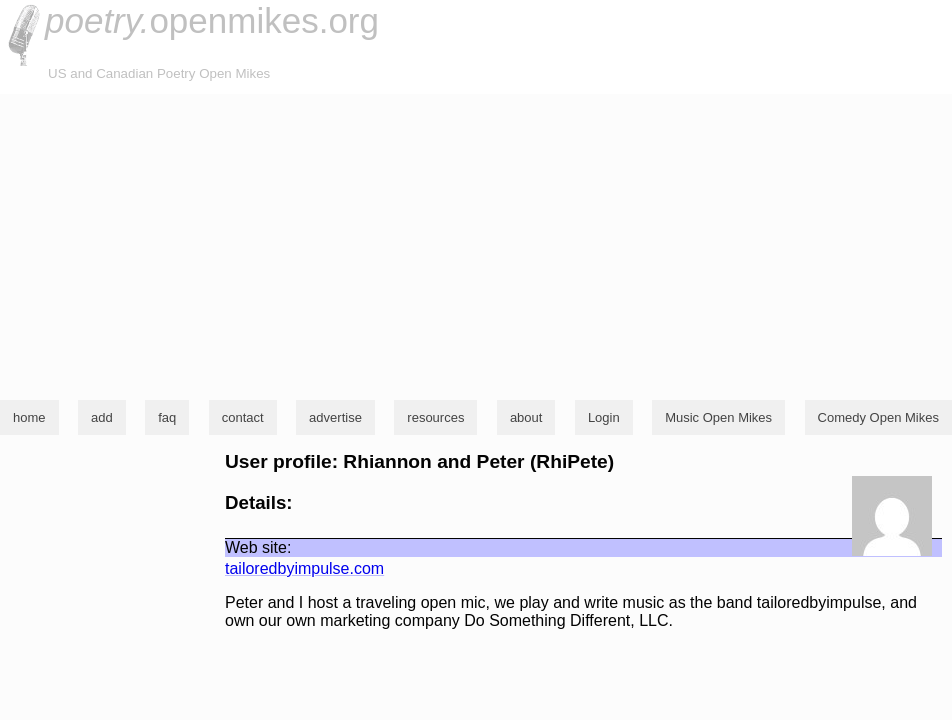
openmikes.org (212, 20)
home (29, 417)
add (102, 417)
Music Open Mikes (718, 417)
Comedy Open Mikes (878, 417)
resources (435, 417)
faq (167, 417)
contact (243, 417)
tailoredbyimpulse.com (304, 568)
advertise (335, 417)
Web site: (258, 547)
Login (604, 417)
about (526, 417)
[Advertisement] (476, 244)
